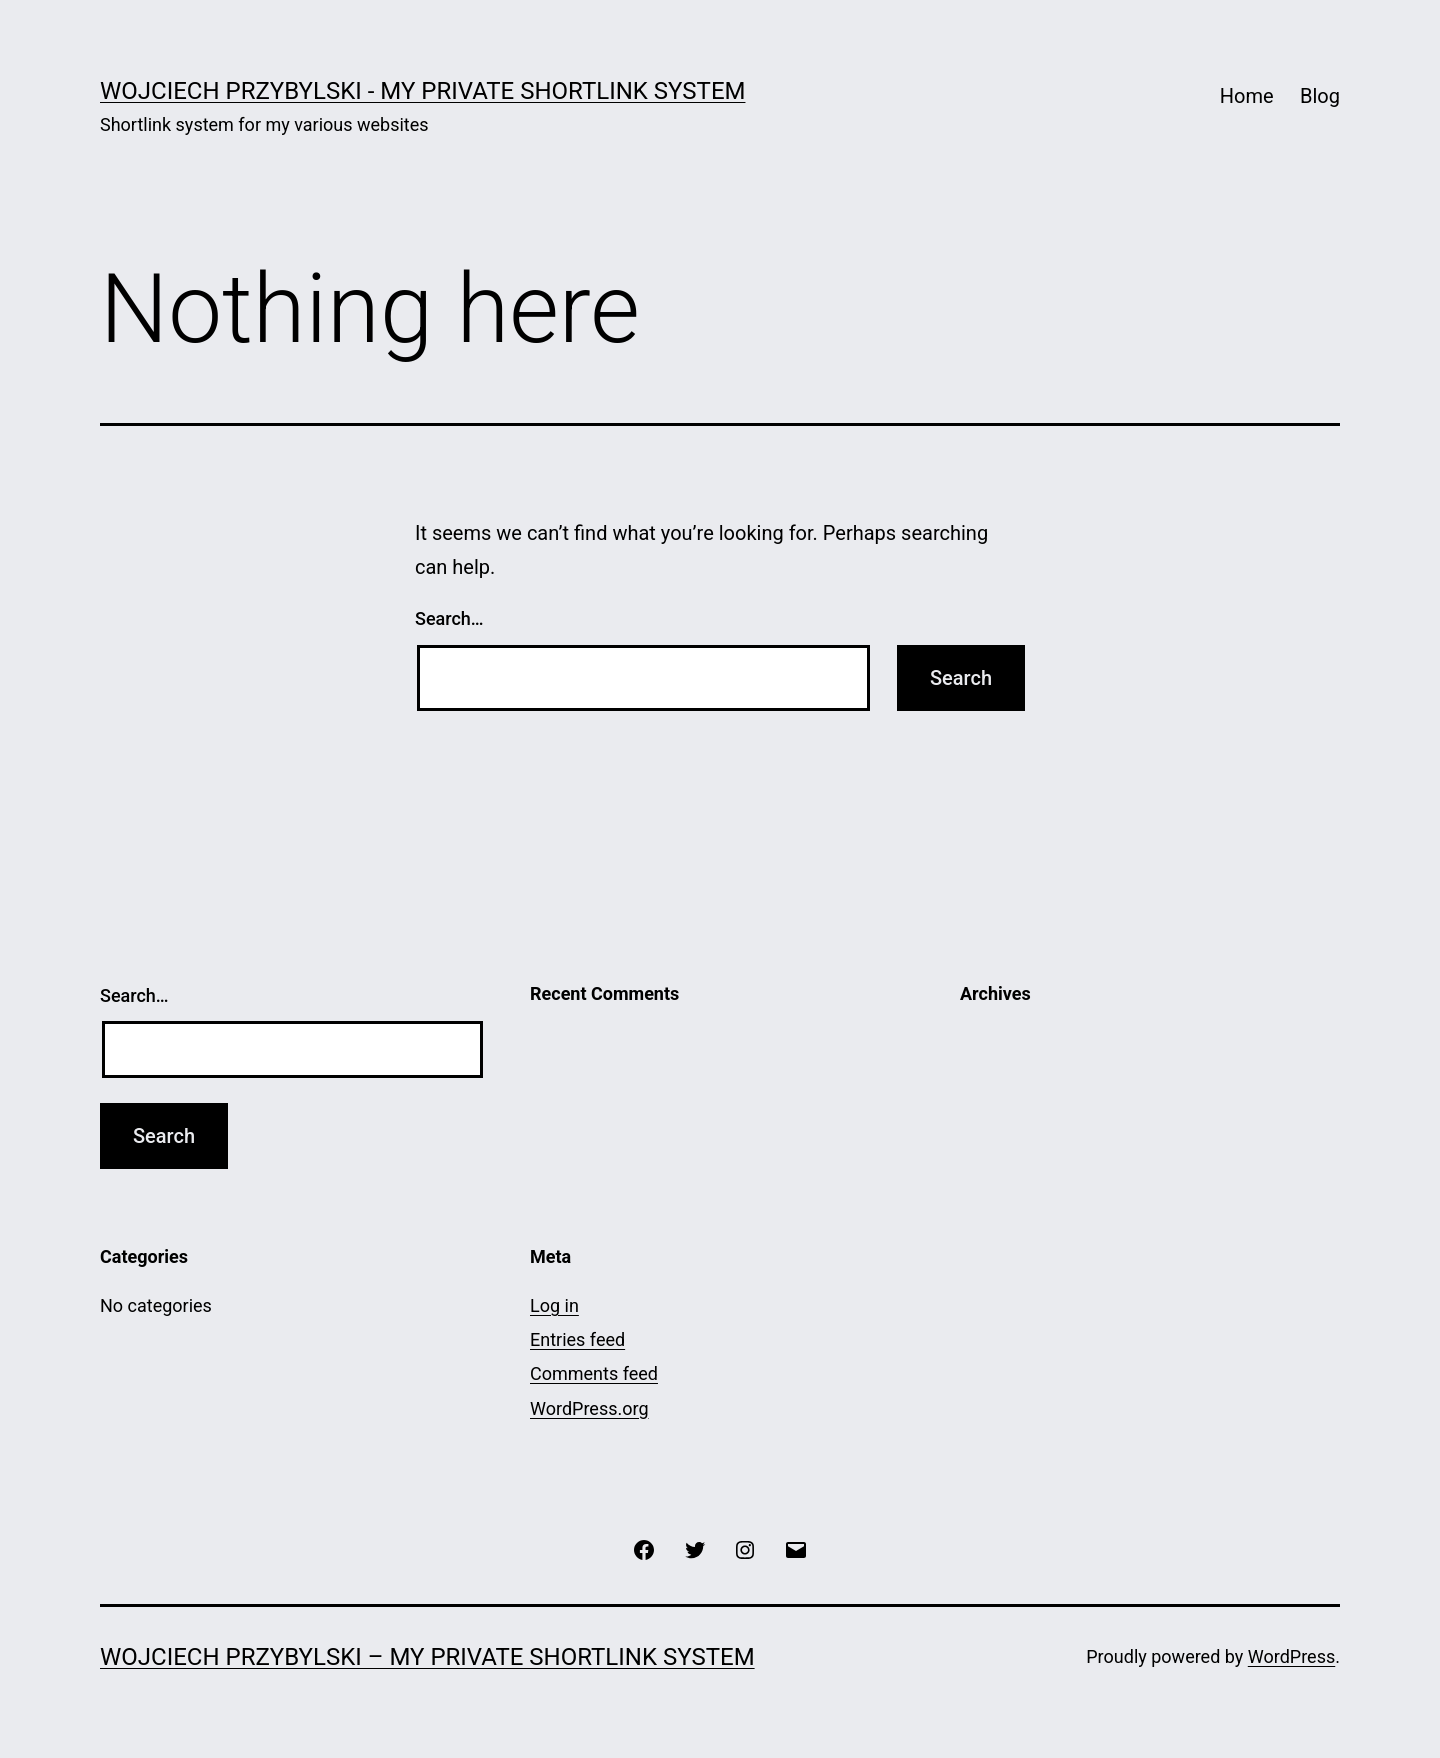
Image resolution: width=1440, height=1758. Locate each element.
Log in (554, 1305)
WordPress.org (589, 1408)
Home (1247, 96)
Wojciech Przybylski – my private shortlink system (427, 1657)
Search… (449, 618)
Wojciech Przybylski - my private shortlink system (422, 91)
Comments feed (594, 1373)
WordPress (1291, 1656)
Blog (1320, 96)
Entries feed (577, 1339)
